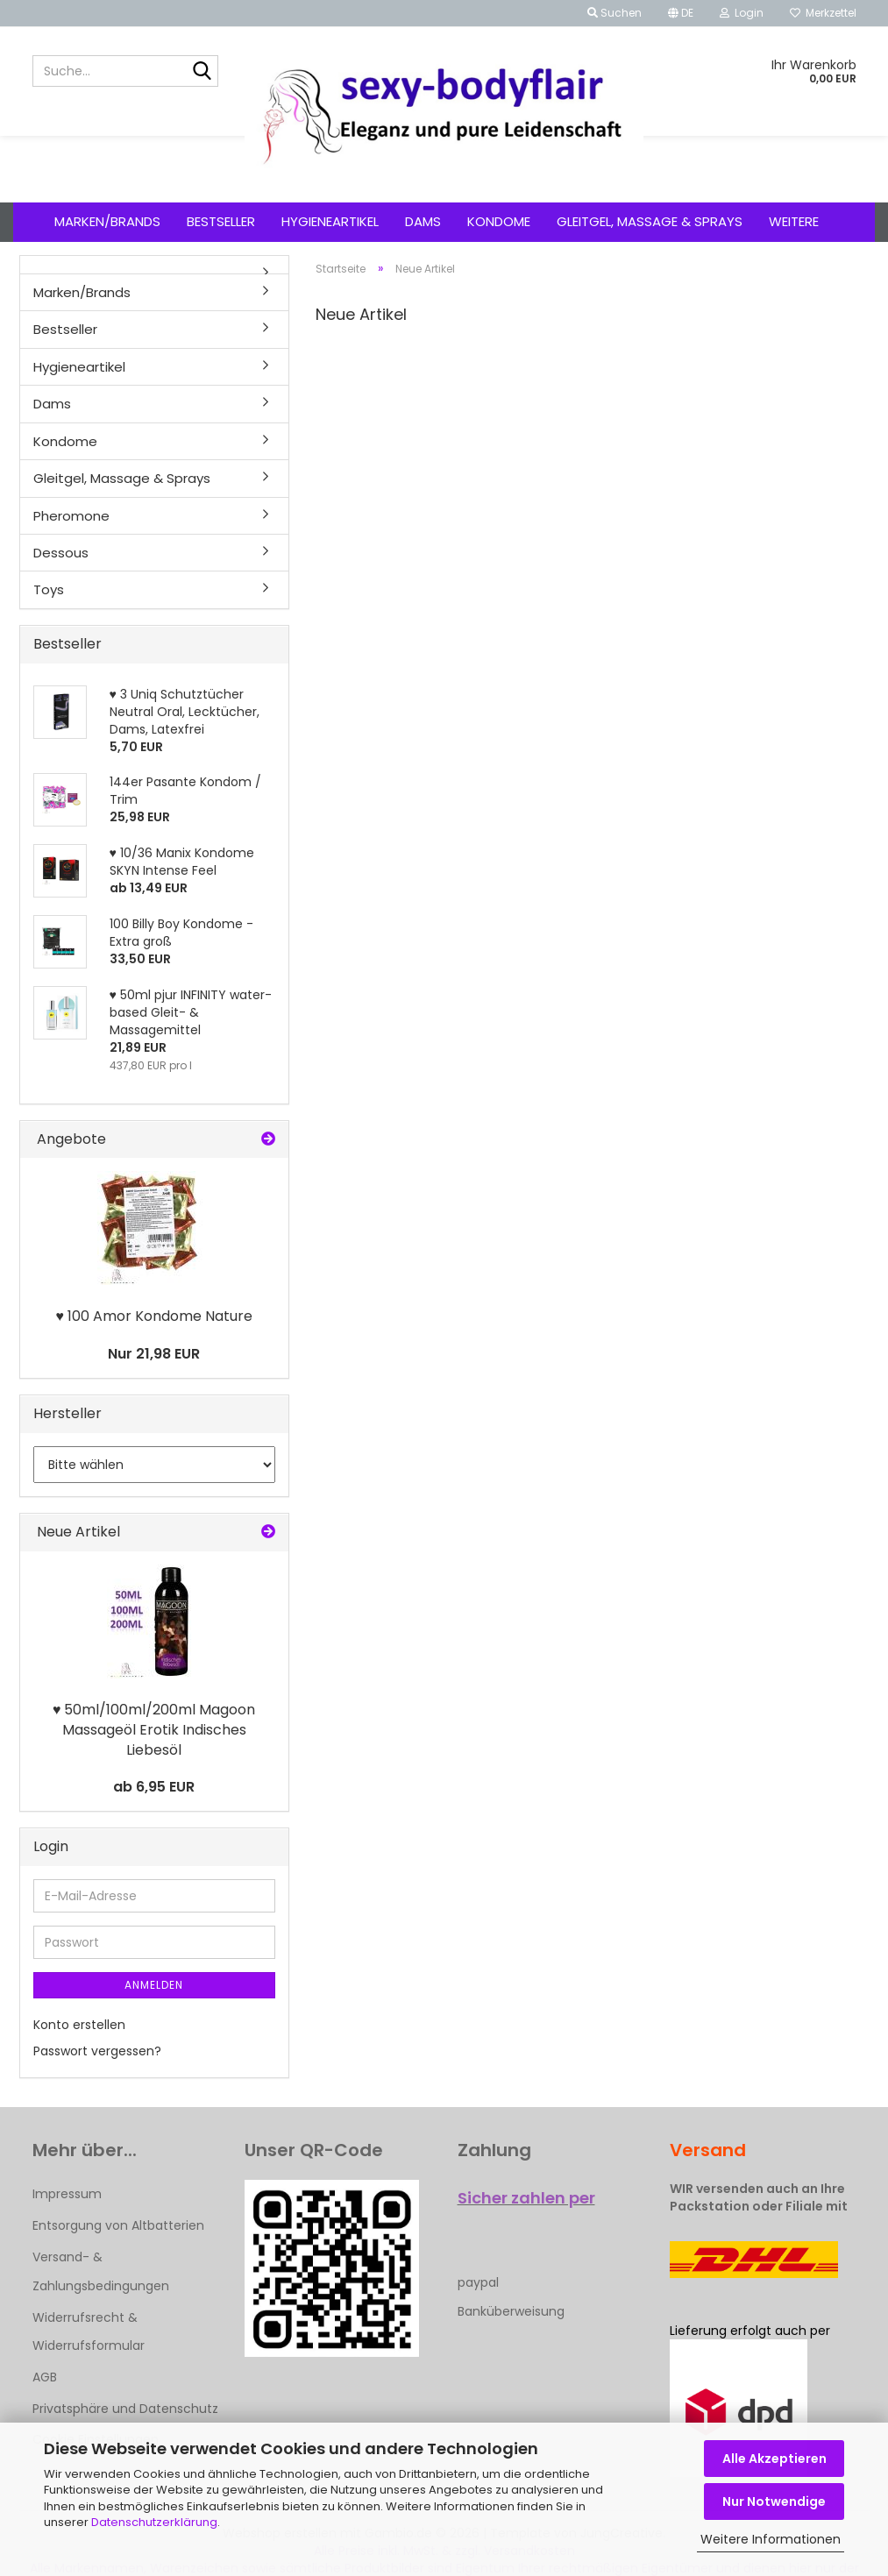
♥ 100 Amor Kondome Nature (153, 1316)
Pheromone (71, 516)
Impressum (67, 2194)
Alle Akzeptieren (774, 2458)
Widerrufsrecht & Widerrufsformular (88, 2331)
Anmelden (153, 1984)
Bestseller (221, 221)
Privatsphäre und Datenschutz (125, 2408)
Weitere (794, 221)
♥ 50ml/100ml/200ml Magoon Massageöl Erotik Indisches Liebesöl (154, 1730)
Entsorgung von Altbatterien (118, 2225)
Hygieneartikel (330, 221)
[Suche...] (201, 72)
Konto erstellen (79, 2024)
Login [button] (742, 12)
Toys (48, 589)
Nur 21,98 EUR (154, 1354)
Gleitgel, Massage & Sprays (649, 221)
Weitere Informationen (770, 2539)
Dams (423, 221)
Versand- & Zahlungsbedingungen (100, 2271)
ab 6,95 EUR (154, 1787)
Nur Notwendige (774, 2501)
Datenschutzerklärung (154, 2522)
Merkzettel (823, 12)
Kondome (498, 221)
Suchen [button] (614, 12)
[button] (681, 13)
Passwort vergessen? (97, 2051)
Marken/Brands (107, 221)
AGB (44, 2377)
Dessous (61, 552)
